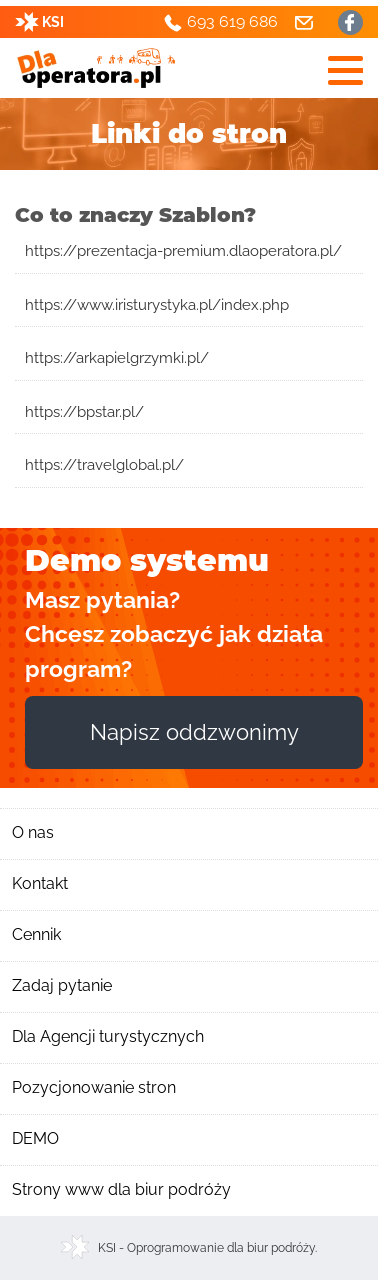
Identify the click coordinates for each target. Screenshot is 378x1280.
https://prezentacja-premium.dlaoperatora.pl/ (183, 251)
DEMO (35, 1138)
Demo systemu (147, 560)
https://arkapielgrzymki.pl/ (117, 358)
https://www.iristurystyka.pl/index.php (157, 305)
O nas (33, 832)
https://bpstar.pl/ (84, 412)
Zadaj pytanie (62, 985)
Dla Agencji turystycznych (108, 1036)
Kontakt (40, 883)
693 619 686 (232, 21)
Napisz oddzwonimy (194, 732)
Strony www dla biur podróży (121, 1189)
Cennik (36, 934)
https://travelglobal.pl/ (104, 465)
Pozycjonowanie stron (94, 1087)
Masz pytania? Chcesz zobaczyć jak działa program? (174, 634)
